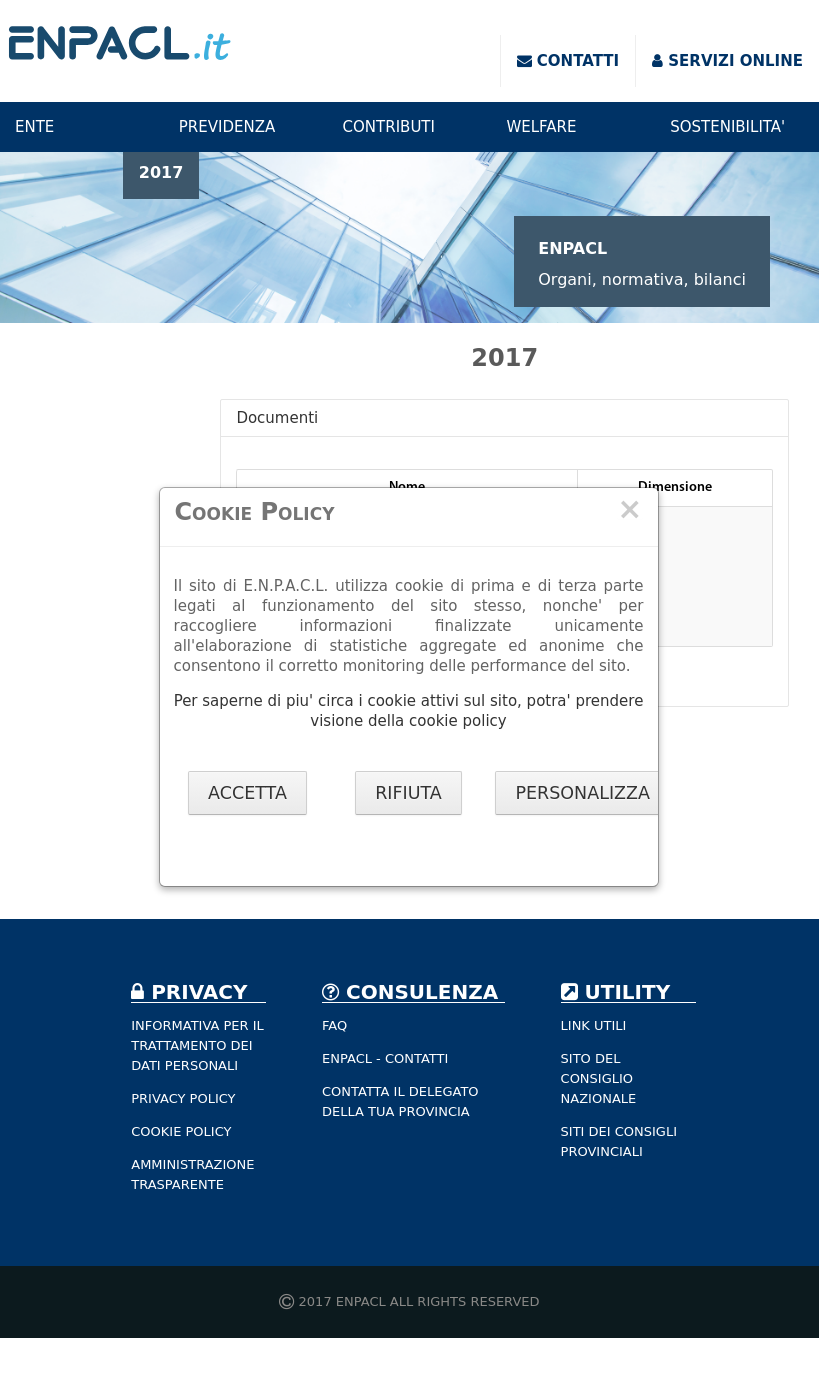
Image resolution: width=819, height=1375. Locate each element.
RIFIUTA (408, 793)
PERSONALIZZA (582, 793)
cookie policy (458, 721)
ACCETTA (247, 793)
